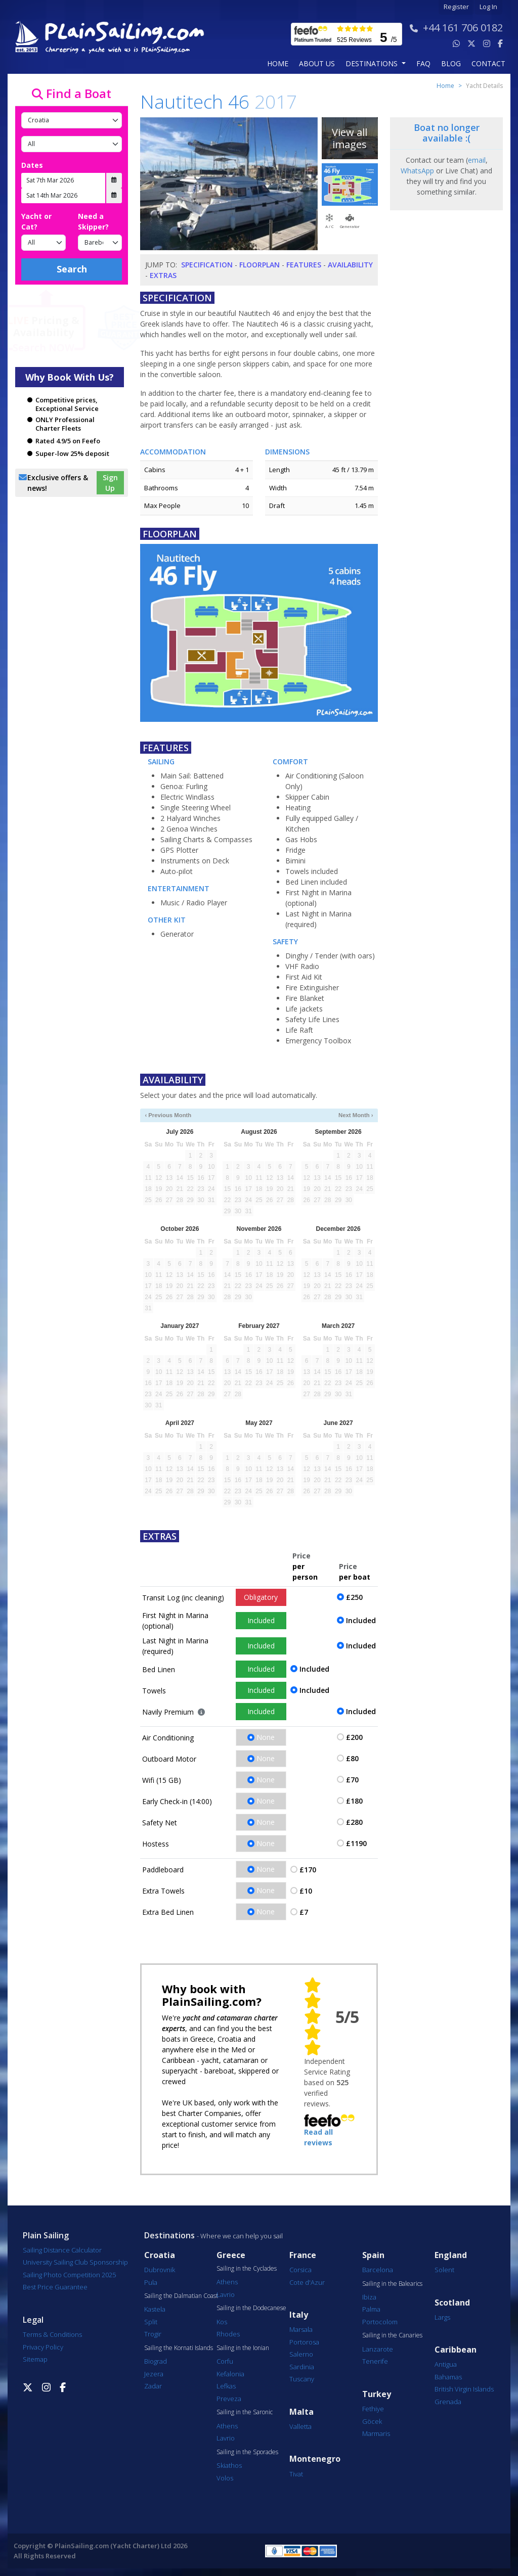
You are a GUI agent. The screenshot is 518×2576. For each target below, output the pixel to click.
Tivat (296, 2473)
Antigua (446, 2364)
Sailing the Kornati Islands (178, 2348)
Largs (442, 2317)
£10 (305, 1891)
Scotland (452, 2303)
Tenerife (375, 2361)
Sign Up (110, 483)
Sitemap (35, 2359)
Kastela (154, 2309)
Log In (488, 7)
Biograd (155, 2361)
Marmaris (376, 2433)
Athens (227, 2281)
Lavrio (226, 2294)
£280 (354, 1822)
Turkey (376, 2394)
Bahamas (448, 2376)
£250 (354, 1597)
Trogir (152, 2333)
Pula (150, 2282)
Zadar (153, 2385)
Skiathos (229, 2465)
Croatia (159, 2255)
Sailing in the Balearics (392, 2283)
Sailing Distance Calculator (62, 2250)
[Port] (71, 144)
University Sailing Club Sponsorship (75, 2262)
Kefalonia (230, 2373)
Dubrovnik (159, 2269)
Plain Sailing (46, 2235)
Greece (231, 2255)
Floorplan (259, 264)
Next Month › (355, 1115)
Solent (444, 2269)
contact (488, 63)
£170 (307, 1869)
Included (261, 1620)
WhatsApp (417, 170)
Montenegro (314, 2459)
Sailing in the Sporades (247, 2452)
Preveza (229, 2398)
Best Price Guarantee (55, 2286)
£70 (352, 1779)
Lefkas (226, 2385)
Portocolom (380, 2321)
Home (277, 63)
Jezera (153, 2373)
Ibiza (369, 2297)
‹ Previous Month (168, 1115)
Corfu (225, 2361)
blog (451, 63)
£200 (354, 1737)
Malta (301, 2412)
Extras (163, 275)
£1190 (356, 1843)
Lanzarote (377, 2349)
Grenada (448, 2401)
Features (303, 264)
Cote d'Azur (307, 2282)
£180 (354, 1801)
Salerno (301, 2354)
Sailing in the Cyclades (247, 2268)
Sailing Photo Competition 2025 (69, 2274)
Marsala (301, 2329)
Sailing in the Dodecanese (251, 2308)
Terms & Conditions (52, 2334)
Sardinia (301, 2366)
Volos (225, 2477)
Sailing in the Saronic (245, 2412)
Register (456, 7)
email (477, 160)
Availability (350, 264)
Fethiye (373, 2408)
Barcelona (377, 2269)
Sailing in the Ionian (243, 2348)
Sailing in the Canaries (392, 2335)
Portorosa (304, 2342)
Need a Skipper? (93, 221)
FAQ (423, 63)
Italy (298, 2315)
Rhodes (228, 2333)
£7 (303, 1912)
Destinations (169, 2235)
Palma (371, 2309)
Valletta (300, 2426)
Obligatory (261, 1597)
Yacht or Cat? (36, 221)
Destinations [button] (373, 63)
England (451, 2255)
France (302, 2255)
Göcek (372, 2421)
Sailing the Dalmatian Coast (181, 2295)
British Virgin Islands (464, 2389)
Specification (207, 264)
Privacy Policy (43, 2347)
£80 (352, 1758)
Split (150, 2321)
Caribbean (456, 2350)
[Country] (71, 120)
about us (317, 63)
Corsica (300, 2269)
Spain (373, 2255)
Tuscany (301, 2378)
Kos (222, 2321)
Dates (32, 165)
